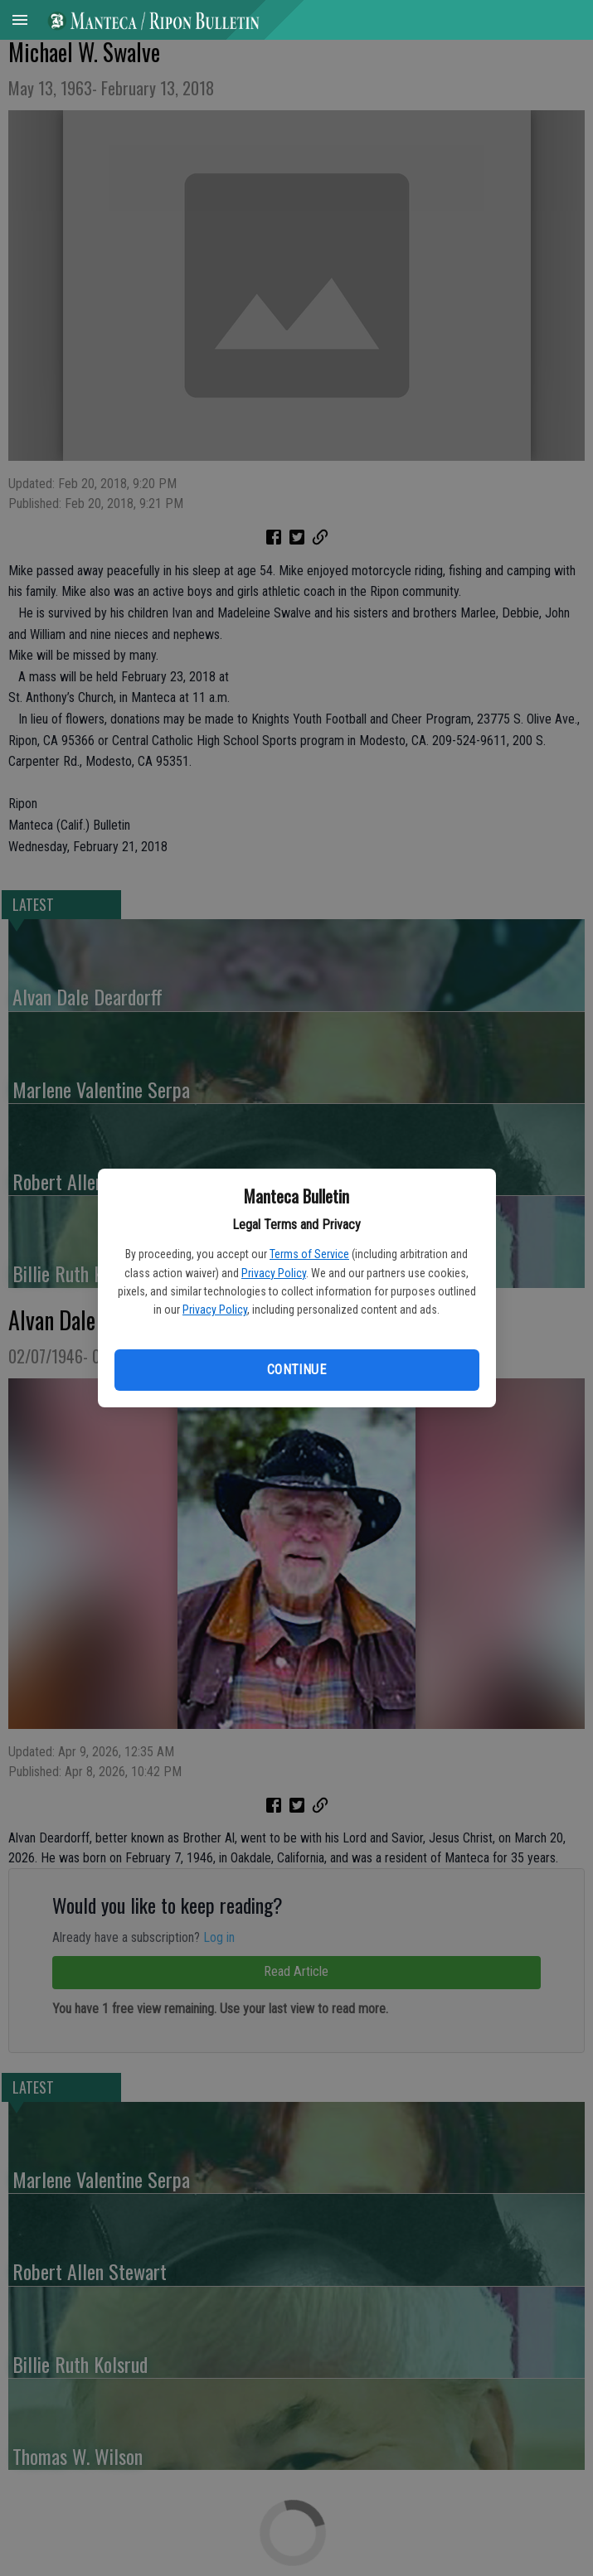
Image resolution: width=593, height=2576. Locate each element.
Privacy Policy (273, 1273)
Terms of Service (309, 1254)
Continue (296, 1370)
